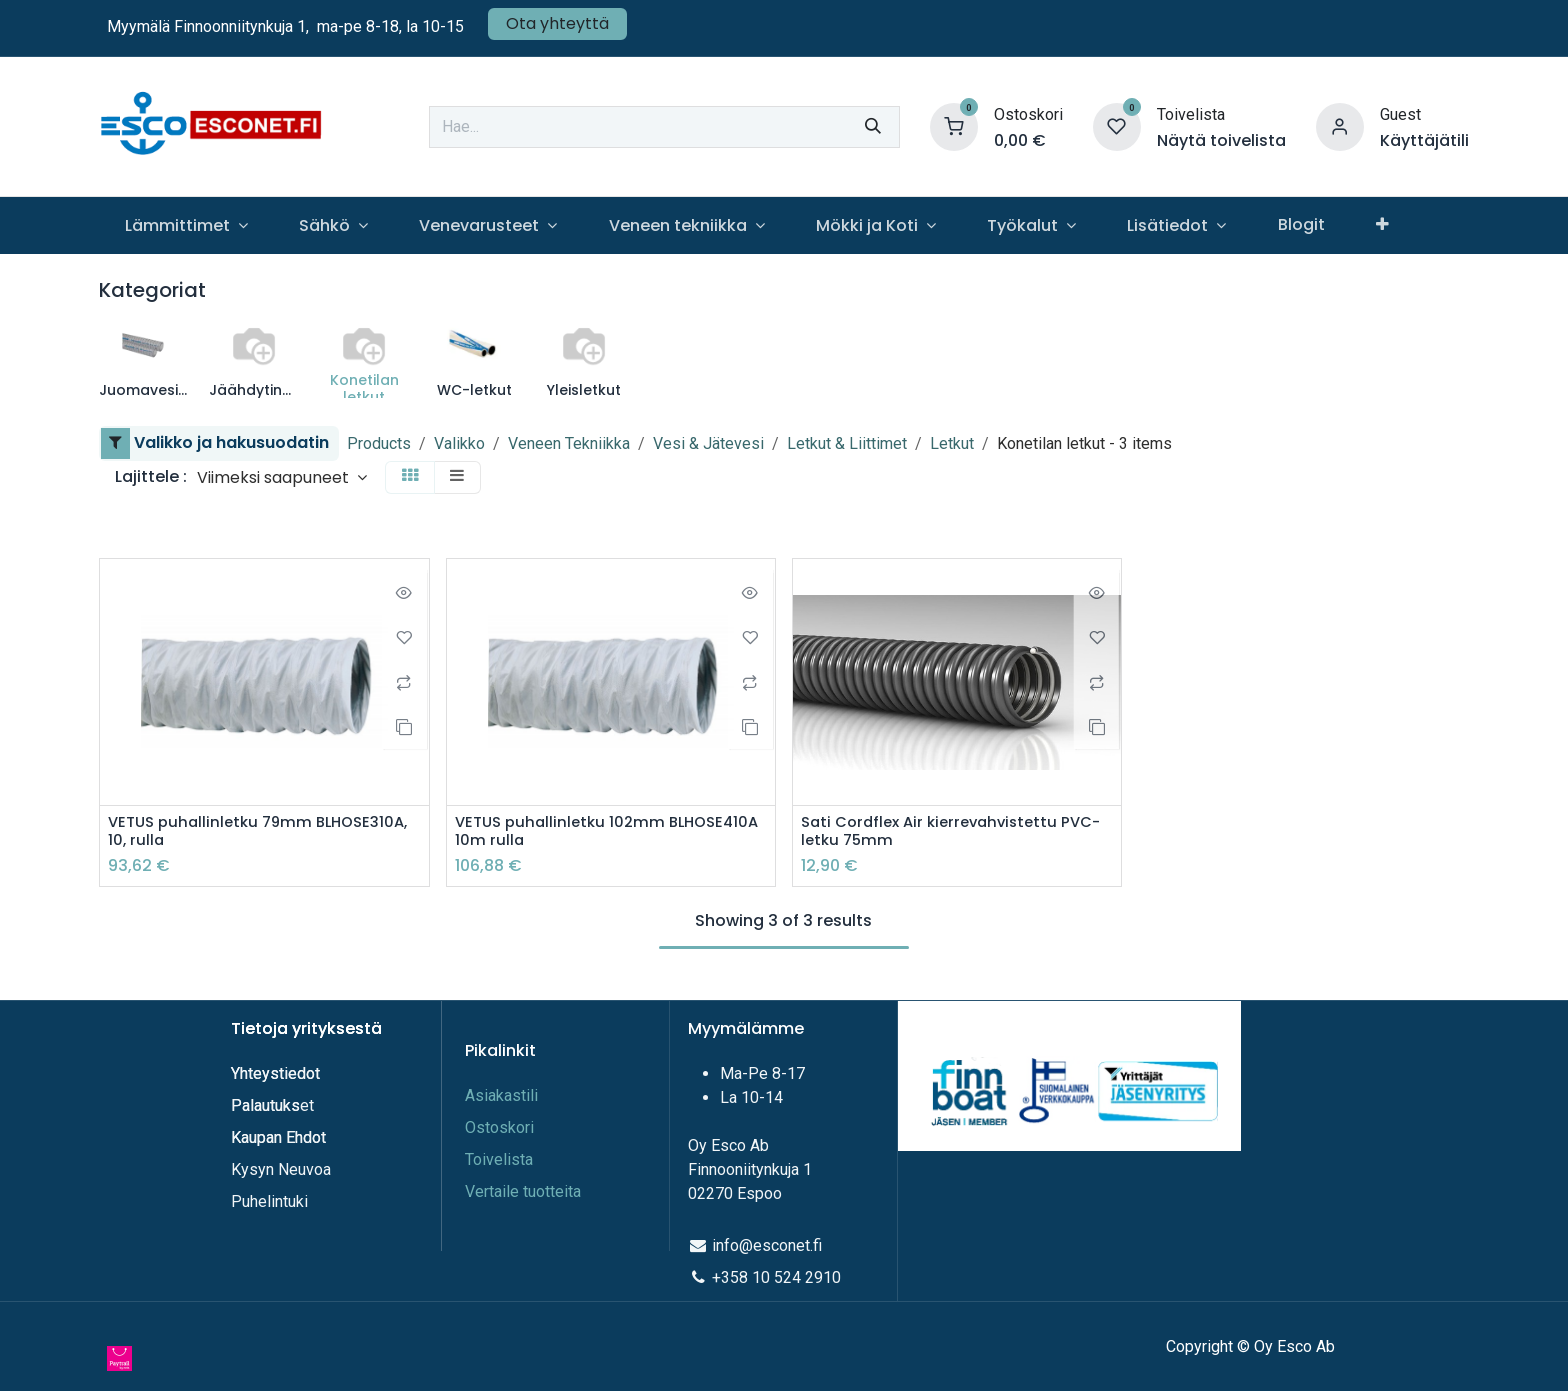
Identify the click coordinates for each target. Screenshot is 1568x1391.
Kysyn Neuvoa (281, 1169)
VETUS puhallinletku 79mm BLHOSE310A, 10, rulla (215, 833)
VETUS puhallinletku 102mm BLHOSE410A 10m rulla (564, 833)
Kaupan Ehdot (278, 1137)
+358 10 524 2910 (776, 1277)
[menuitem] (186, 225)
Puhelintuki (269, 1201)
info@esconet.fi (767, 1245)
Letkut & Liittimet (847, 443)
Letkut (952, 443)
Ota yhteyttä (557, 23)
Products (379, 443)
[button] (282, 477)
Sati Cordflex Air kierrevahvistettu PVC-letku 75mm (937, 833)
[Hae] (873, 127)
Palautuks (265, 1105)
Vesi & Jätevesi (708, 443)
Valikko (459, 443)
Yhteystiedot (277, 1073)
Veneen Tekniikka (569, 443)
